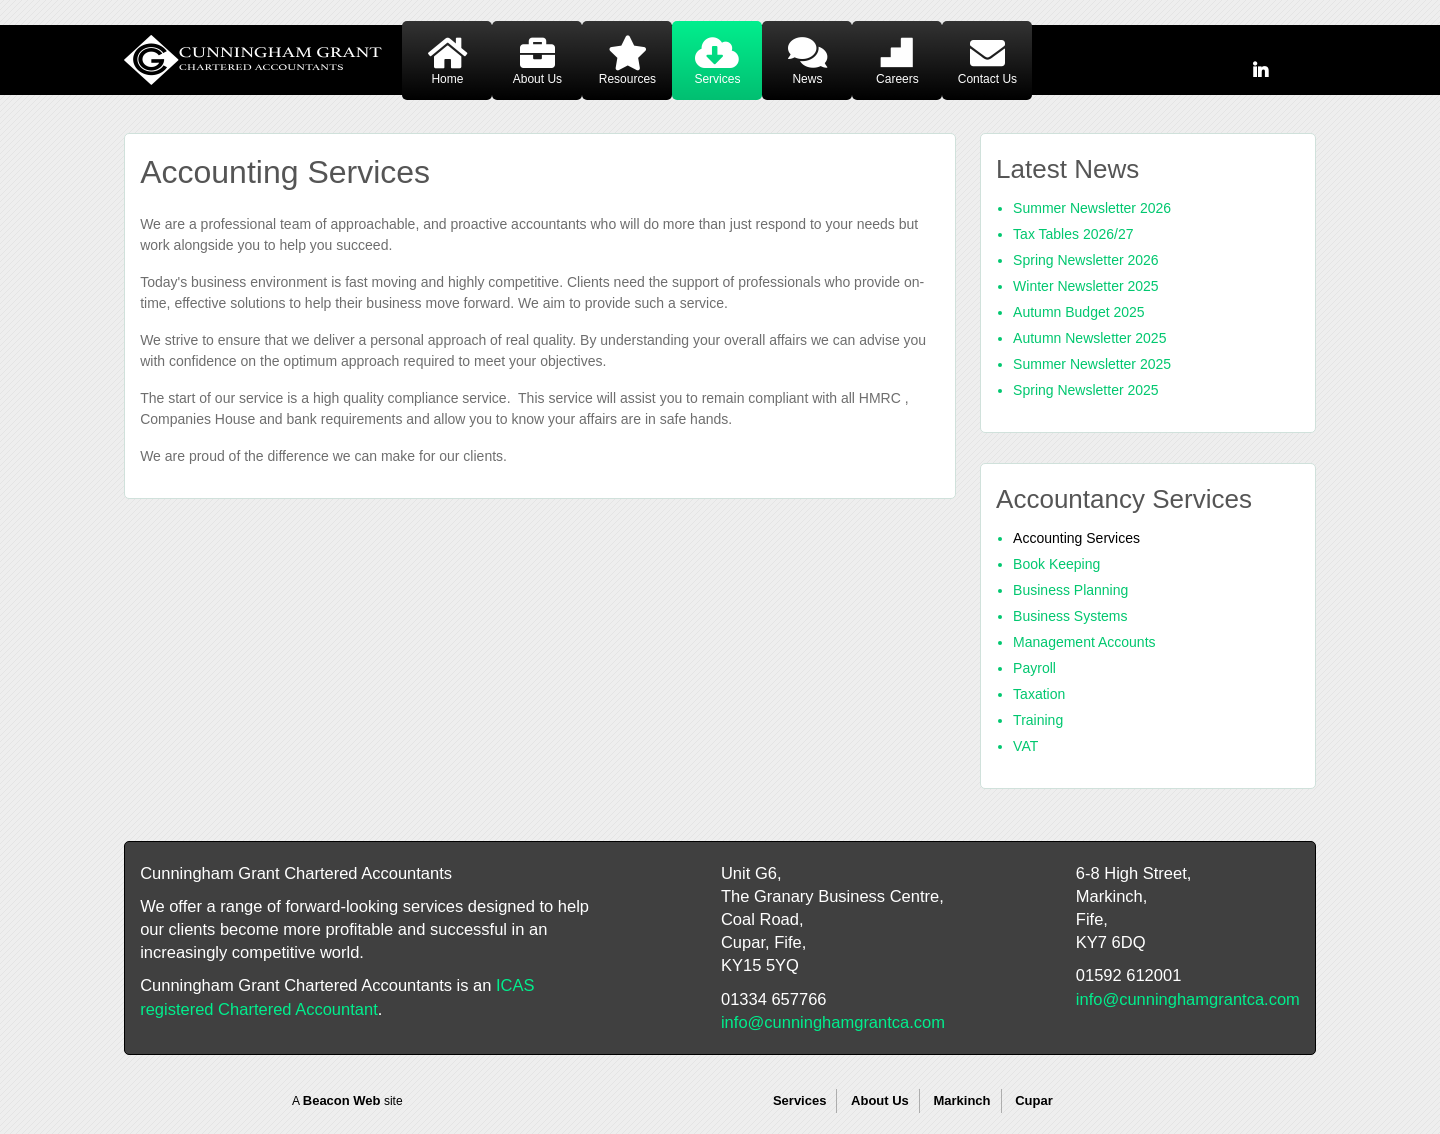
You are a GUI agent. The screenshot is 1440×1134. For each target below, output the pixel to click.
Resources (627, 79)
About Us (537, 79)
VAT (1025, 746)
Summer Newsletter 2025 (1092, 364)
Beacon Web (342, 1100)
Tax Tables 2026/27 (1073, 234)
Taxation (1039, 694)
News (807, 79)
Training (1038, 720)
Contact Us (987, 79)
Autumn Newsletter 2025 (1089, 338)
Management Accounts (1084, 642)
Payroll (1034, 668)
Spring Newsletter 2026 (1086, 260)
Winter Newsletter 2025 (1086, 286)
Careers (897, 79)
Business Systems (1070, 616)
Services (717, 79)
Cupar (1034, 1100)
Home (447, 79)
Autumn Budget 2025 (1079, 312)
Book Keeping (1056, 564)
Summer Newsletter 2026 (1092, 208)
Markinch (961, 1100)
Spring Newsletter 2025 (1086, 390)
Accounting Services (1076, 538)
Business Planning (1070, 590)
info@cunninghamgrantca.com (833, 1022)
